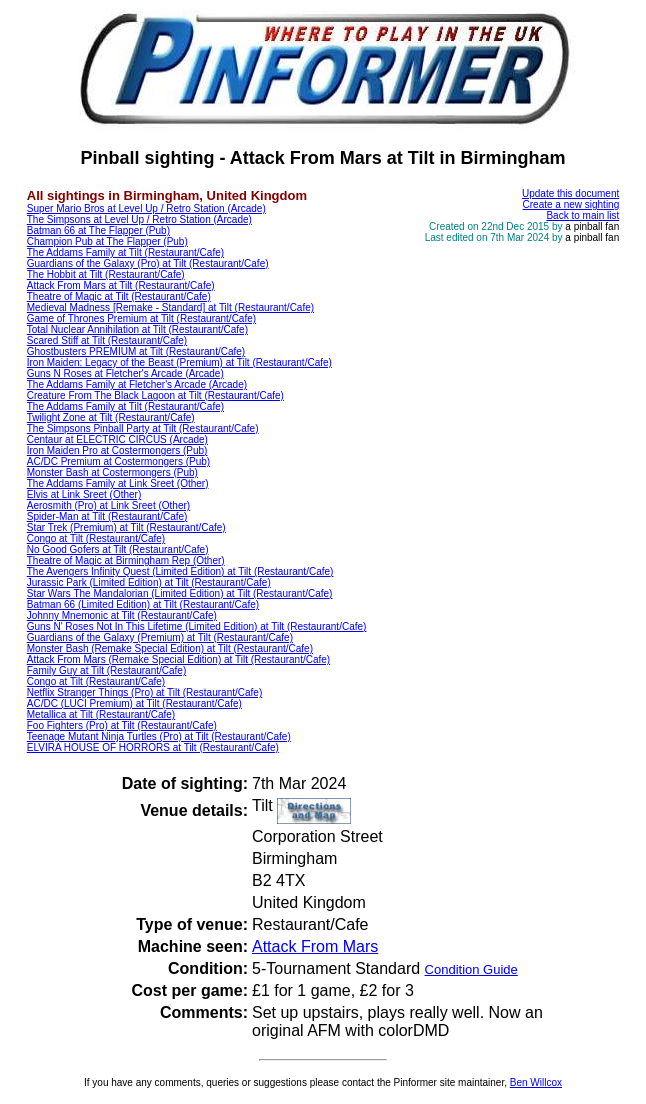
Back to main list (582, 215)
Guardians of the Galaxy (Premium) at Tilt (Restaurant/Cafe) (160, 637)
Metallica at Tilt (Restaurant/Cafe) (101, 714)
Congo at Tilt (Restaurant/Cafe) (96, 538)
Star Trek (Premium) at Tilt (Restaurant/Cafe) (126, 527)
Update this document (570, 193)
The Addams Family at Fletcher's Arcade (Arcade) (137, 384)
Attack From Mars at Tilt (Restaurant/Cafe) (121, 285)
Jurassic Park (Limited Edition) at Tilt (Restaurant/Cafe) (149, 582)
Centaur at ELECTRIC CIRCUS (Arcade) (117, 439)
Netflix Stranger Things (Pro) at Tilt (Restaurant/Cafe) (144, 692)
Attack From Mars (315, 946)
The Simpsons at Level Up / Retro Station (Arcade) (139, 219)
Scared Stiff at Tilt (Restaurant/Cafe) (107, 340)
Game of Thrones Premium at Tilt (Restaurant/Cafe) (141, 318)
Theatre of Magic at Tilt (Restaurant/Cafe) (119, 296)
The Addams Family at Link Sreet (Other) (118, 483)
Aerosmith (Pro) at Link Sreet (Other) (108, 505)
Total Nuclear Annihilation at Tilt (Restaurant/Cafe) (137, 329)
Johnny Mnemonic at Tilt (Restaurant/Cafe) (122, 615)
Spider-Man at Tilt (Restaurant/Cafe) (107, 516)
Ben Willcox (536, 1082)
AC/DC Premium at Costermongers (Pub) (118, 461)
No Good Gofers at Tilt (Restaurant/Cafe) (118, 549)
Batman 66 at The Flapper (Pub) (98, 230)
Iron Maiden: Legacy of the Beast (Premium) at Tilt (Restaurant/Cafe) (179, 362)
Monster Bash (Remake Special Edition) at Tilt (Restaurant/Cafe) (170, 648)
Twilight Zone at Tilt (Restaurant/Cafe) (111, 417)
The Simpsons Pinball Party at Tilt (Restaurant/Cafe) (143, 428)
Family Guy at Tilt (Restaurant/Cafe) (107, 670)
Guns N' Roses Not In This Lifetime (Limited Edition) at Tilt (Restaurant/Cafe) (197, 626)
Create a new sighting (571, 204)
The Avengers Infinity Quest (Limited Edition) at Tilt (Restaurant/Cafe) (180, 571)
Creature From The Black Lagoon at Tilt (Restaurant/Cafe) (155, 395)
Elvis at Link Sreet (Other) (84, 494)
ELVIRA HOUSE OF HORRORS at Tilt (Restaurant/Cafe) (153, 747)
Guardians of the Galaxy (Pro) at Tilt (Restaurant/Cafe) (148, 263)
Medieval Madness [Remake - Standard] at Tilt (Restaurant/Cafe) (170, 307)
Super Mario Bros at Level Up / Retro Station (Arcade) (146, 208)
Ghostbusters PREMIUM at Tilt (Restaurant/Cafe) (136, 351)
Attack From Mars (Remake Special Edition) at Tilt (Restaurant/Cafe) (178, 659)
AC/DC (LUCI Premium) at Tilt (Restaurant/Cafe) (134, 703)
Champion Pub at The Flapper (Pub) (107, 241)
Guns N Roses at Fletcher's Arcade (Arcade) (125, 373)
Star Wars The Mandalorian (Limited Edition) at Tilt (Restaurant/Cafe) (180, 593)
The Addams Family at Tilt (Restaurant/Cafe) (125, 252)
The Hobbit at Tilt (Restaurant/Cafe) (106, 274)
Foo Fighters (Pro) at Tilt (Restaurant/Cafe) (122, 725)
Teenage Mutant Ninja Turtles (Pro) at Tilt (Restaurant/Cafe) (159, 736)
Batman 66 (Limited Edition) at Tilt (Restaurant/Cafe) (143, 604)
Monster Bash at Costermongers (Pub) (112, 472)
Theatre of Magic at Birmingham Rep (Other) (126, 560)
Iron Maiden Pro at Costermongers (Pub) (117, 450)
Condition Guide (471, 969)
